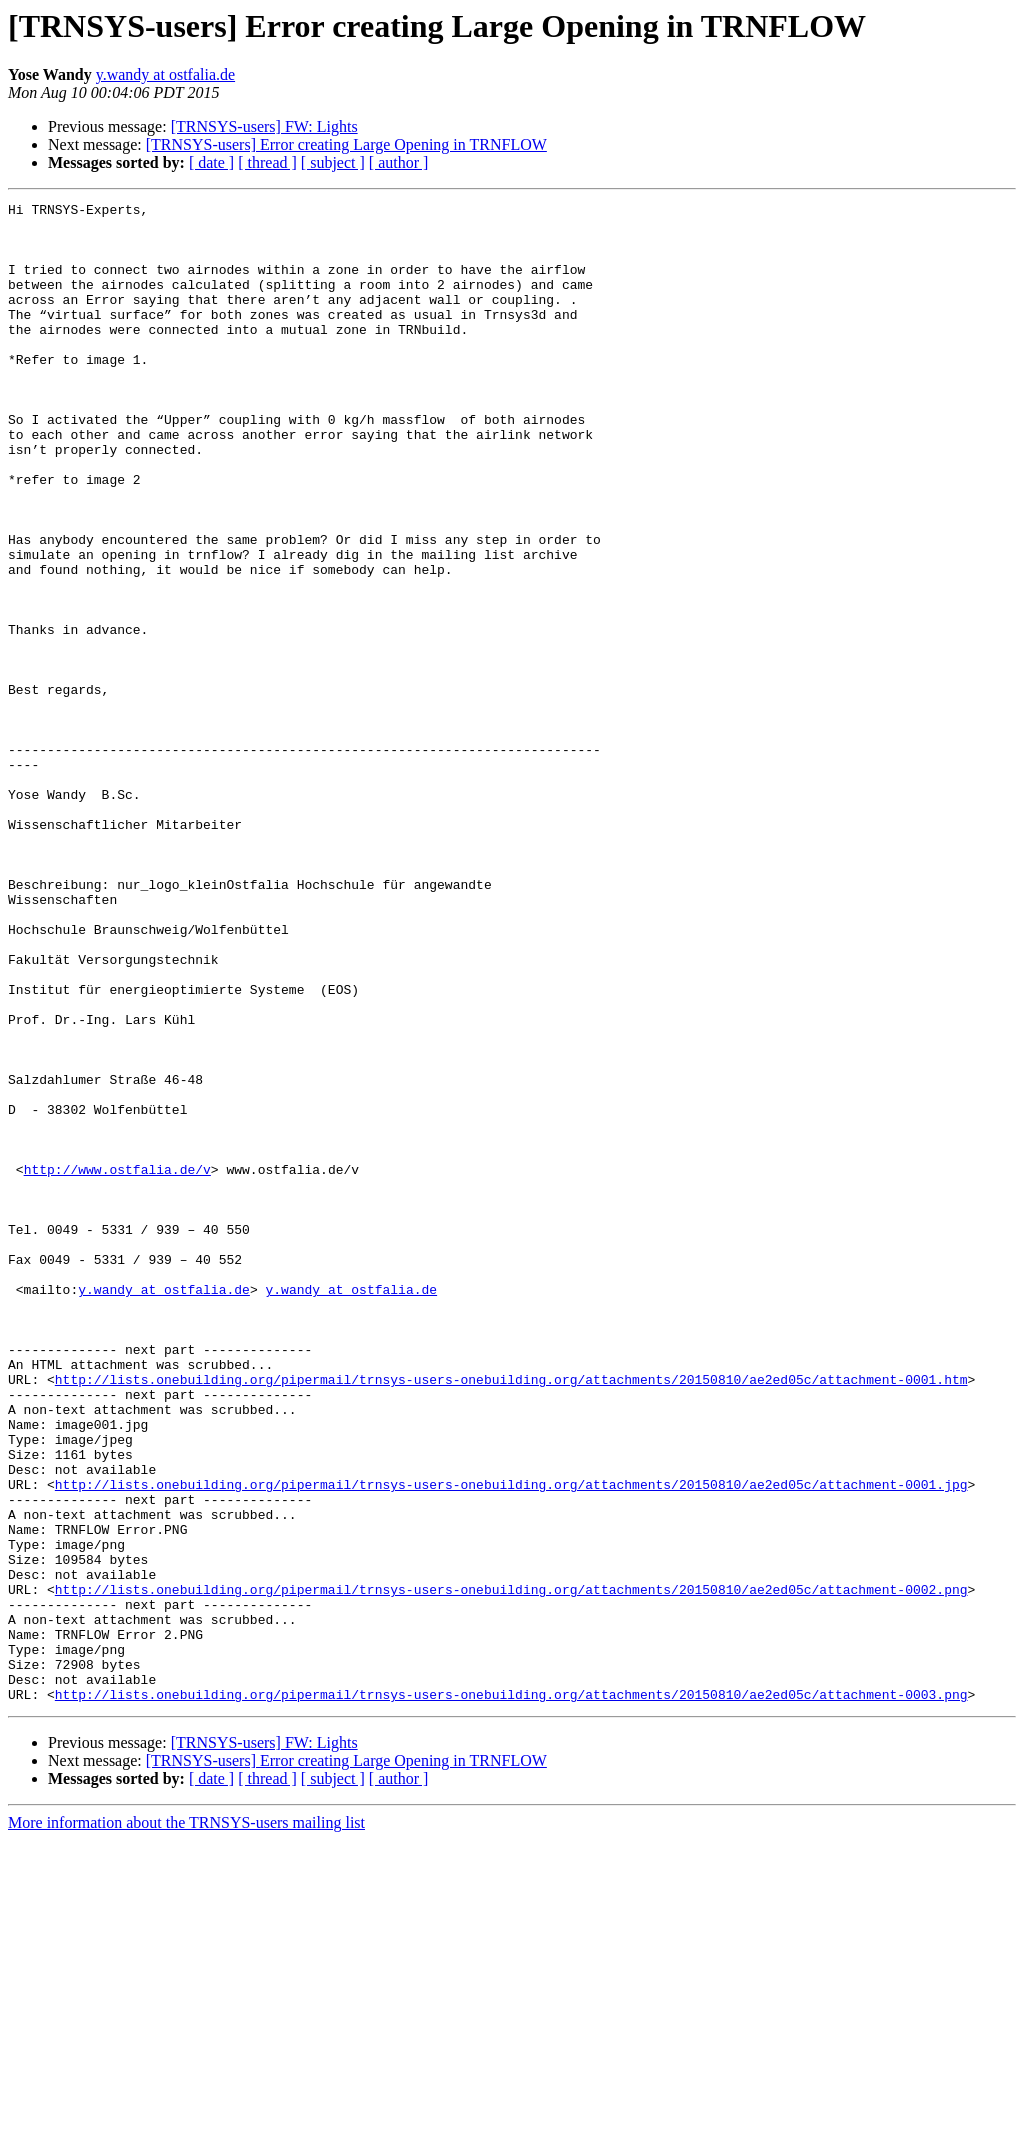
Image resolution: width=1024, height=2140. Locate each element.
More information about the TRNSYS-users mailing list (186, 2122)
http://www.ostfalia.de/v (117, 1364)
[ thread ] (267, 162)
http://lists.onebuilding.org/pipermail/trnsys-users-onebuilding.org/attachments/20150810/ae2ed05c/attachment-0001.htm (511, 1616)
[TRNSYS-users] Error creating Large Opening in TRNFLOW (346, 144)
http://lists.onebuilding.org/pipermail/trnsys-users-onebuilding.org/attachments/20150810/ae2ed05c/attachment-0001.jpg (511, 1742)
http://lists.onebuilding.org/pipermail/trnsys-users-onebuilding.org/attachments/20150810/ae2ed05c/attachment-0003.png (511, 1994)
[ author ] (399, 162)
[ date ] (211, 162)
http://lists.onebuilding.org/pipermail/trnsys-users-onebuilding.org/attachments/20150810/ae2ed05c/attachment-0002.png (511, 1868)
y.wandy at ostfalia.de (165, 74)
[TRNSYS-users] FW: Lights (264, 126)
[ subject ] (333, 162)
